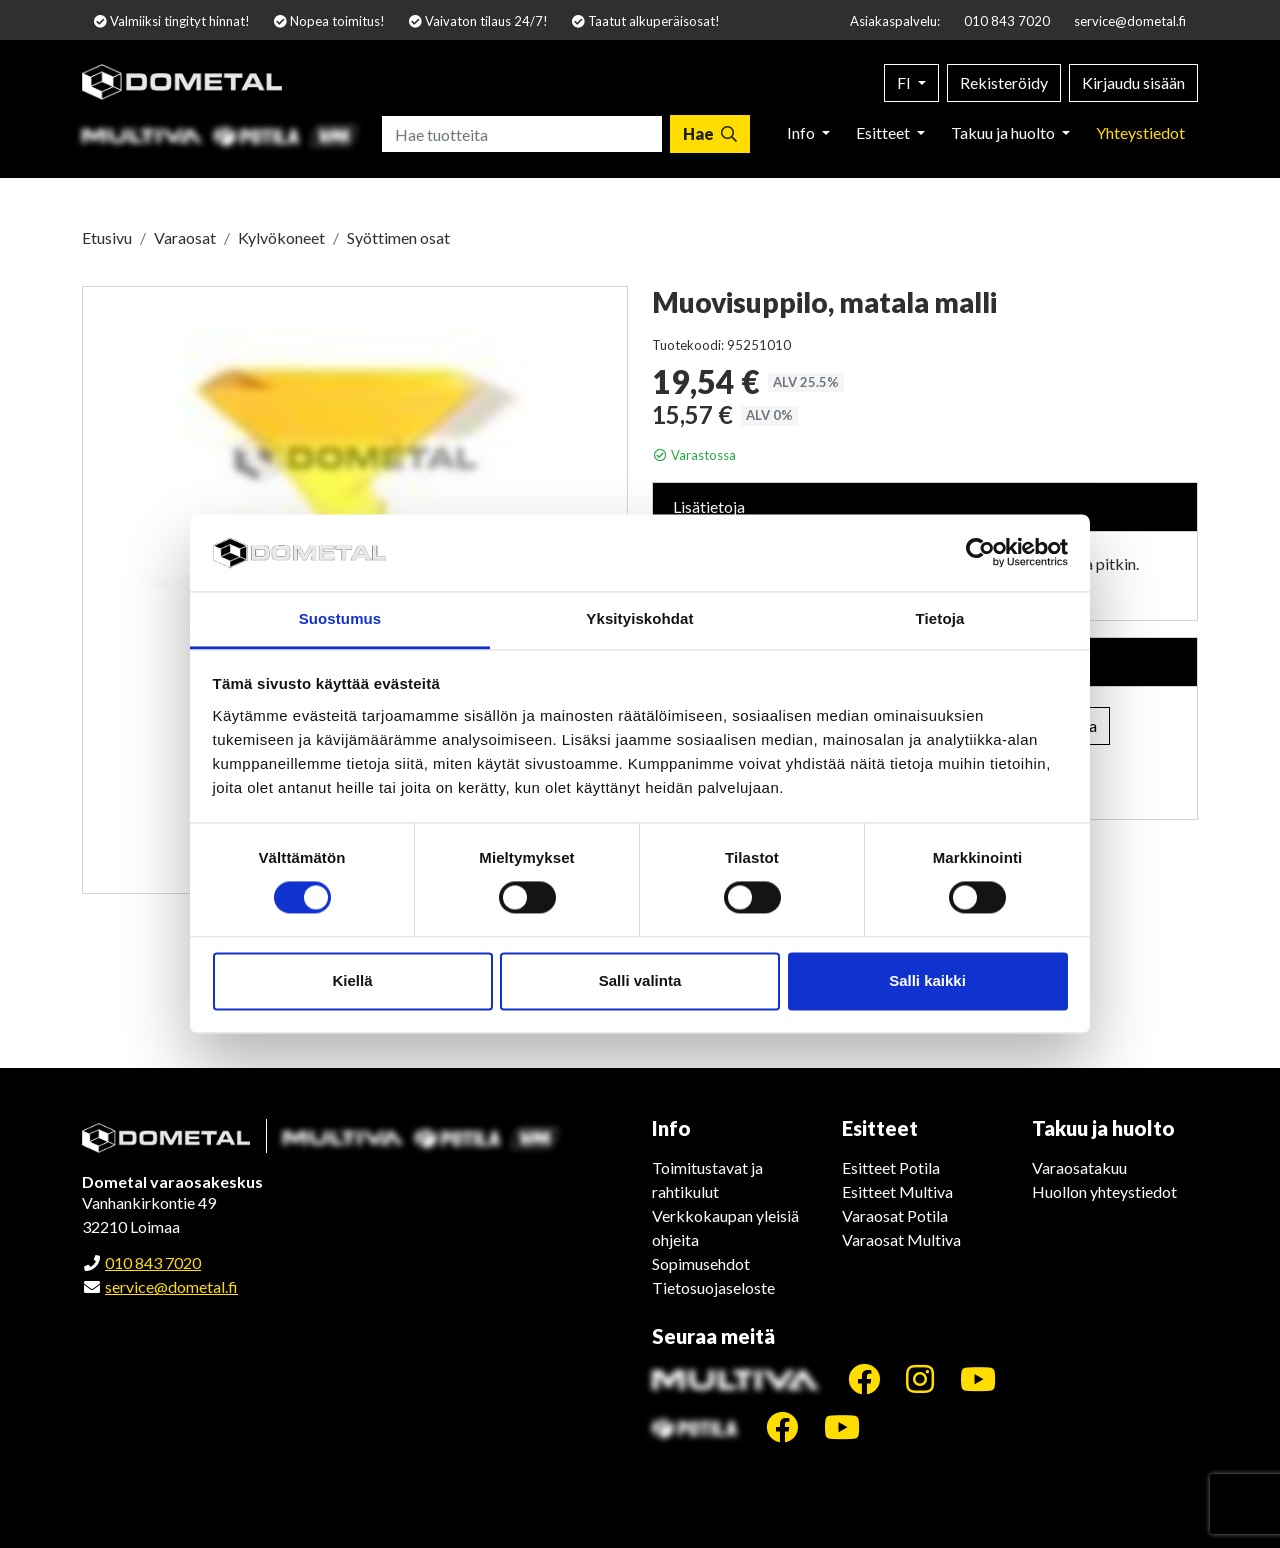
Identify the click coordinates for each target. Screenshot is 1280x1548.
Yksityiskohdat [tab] (639, 618)
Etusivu (107, 237)
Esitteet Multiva (897, 1191)
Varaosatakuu (1079, 1167)
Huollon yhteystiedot (1104, 1191)
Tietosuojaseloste (713, 1287)
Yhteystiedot (1140, 132)
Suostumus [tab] (340, 618)
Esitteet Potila (891, 1167)
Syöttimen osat (398, 237)
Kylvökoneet (281, 237)
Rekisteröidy (1004, 82)
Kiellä (352, 980)
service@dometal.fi (1130, 21)
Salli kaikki (927, 980)
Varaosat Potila (895, 1215)
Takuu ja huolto (1004, 132)
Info (802, 132)
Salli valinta (640, 980)
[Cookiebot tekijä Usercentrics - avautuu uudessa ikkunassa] (980, 553)
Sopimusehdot (701, 1263)
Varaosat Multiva (901, 1239)
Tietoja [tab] (940, 618)
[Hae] (710, 134)
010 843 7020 (1007, 21)
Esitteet (884, 132)
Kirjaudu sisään (1133, 82)
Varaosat (185, 237)
